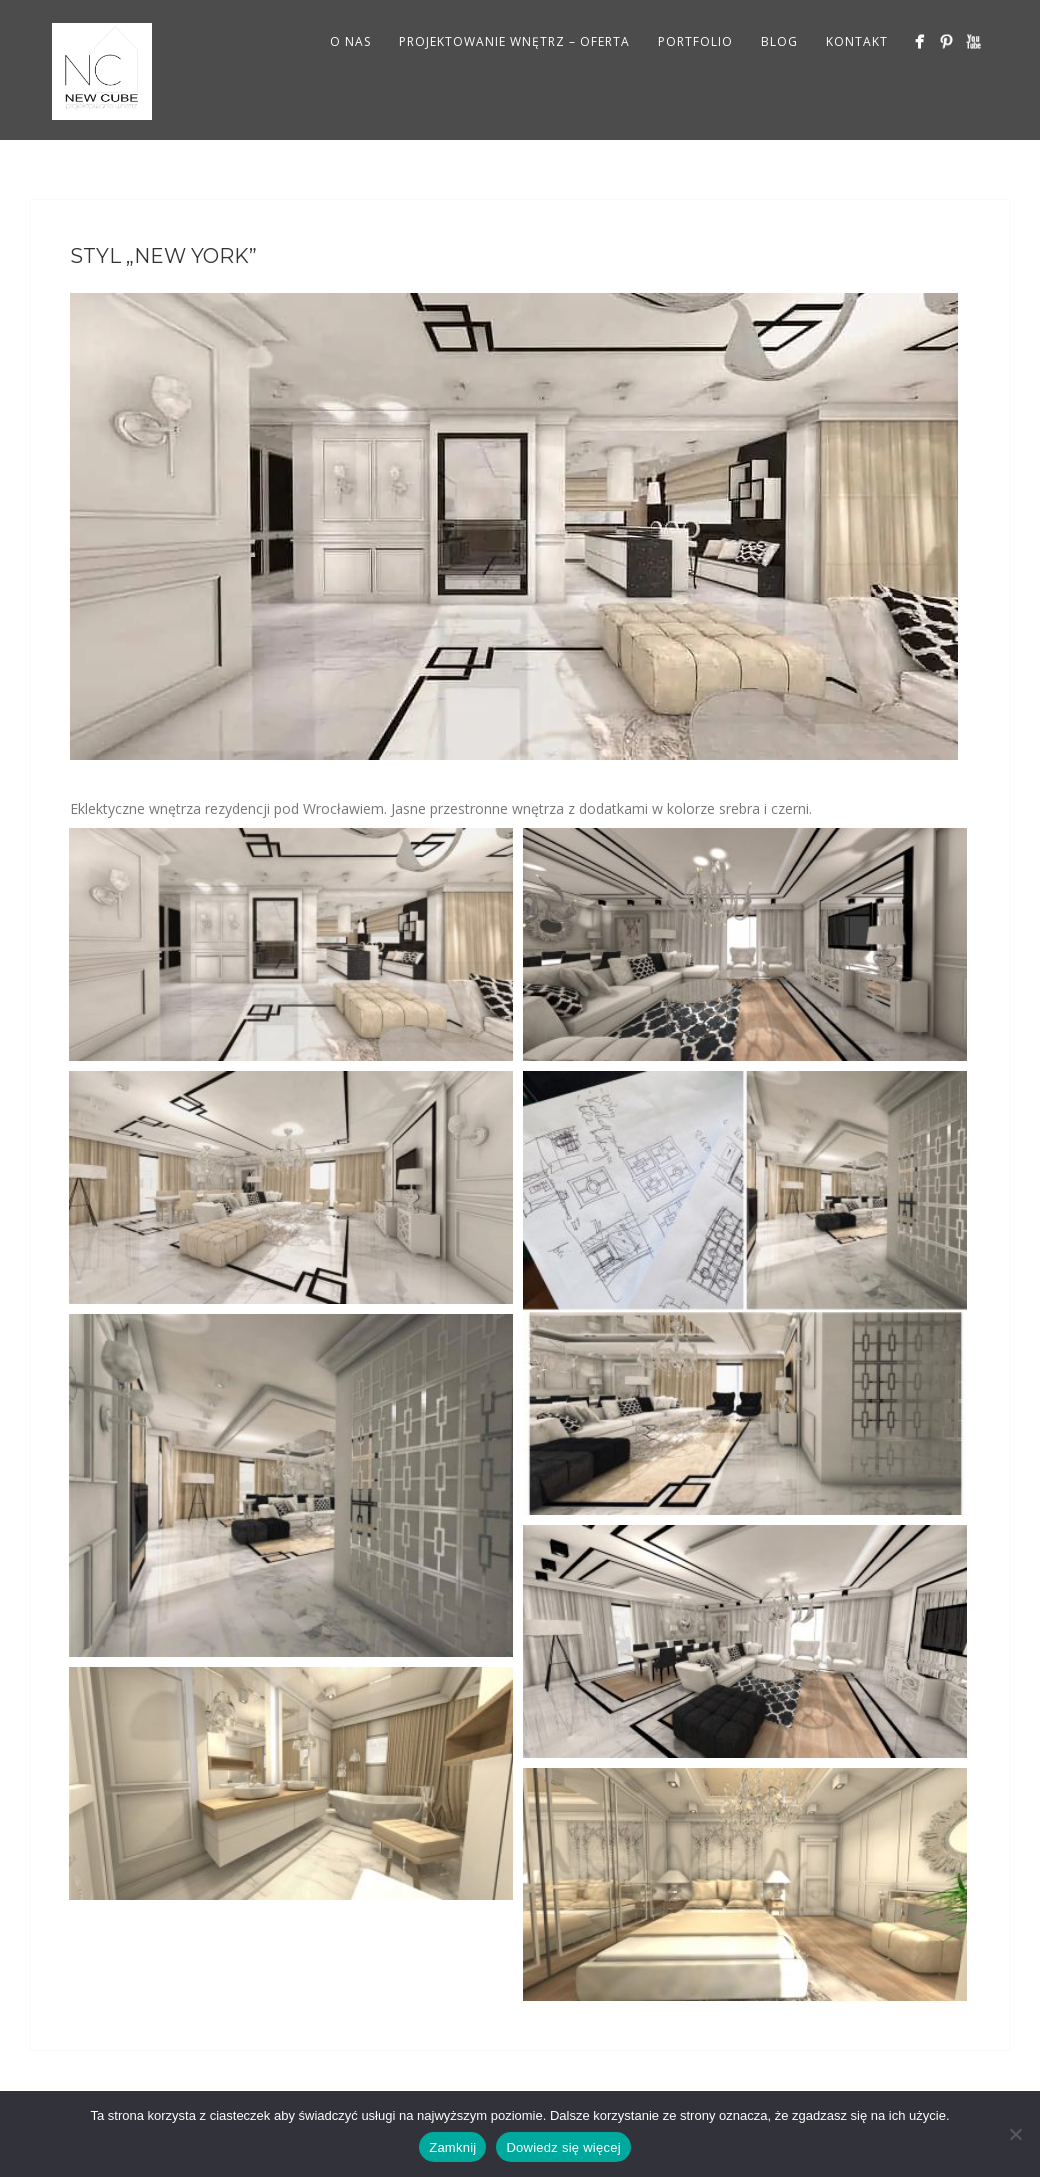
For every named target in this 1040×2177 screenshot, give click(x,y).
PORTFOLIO (695, 41)
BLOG (779, 41)
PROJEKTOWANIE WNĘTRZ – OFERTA (514, 41)
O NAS (350, 41)
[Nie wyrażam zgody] (1015, 2134)
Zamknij (452, 2147)
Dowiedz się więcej (563, 2147)
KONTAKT (857, 41)
